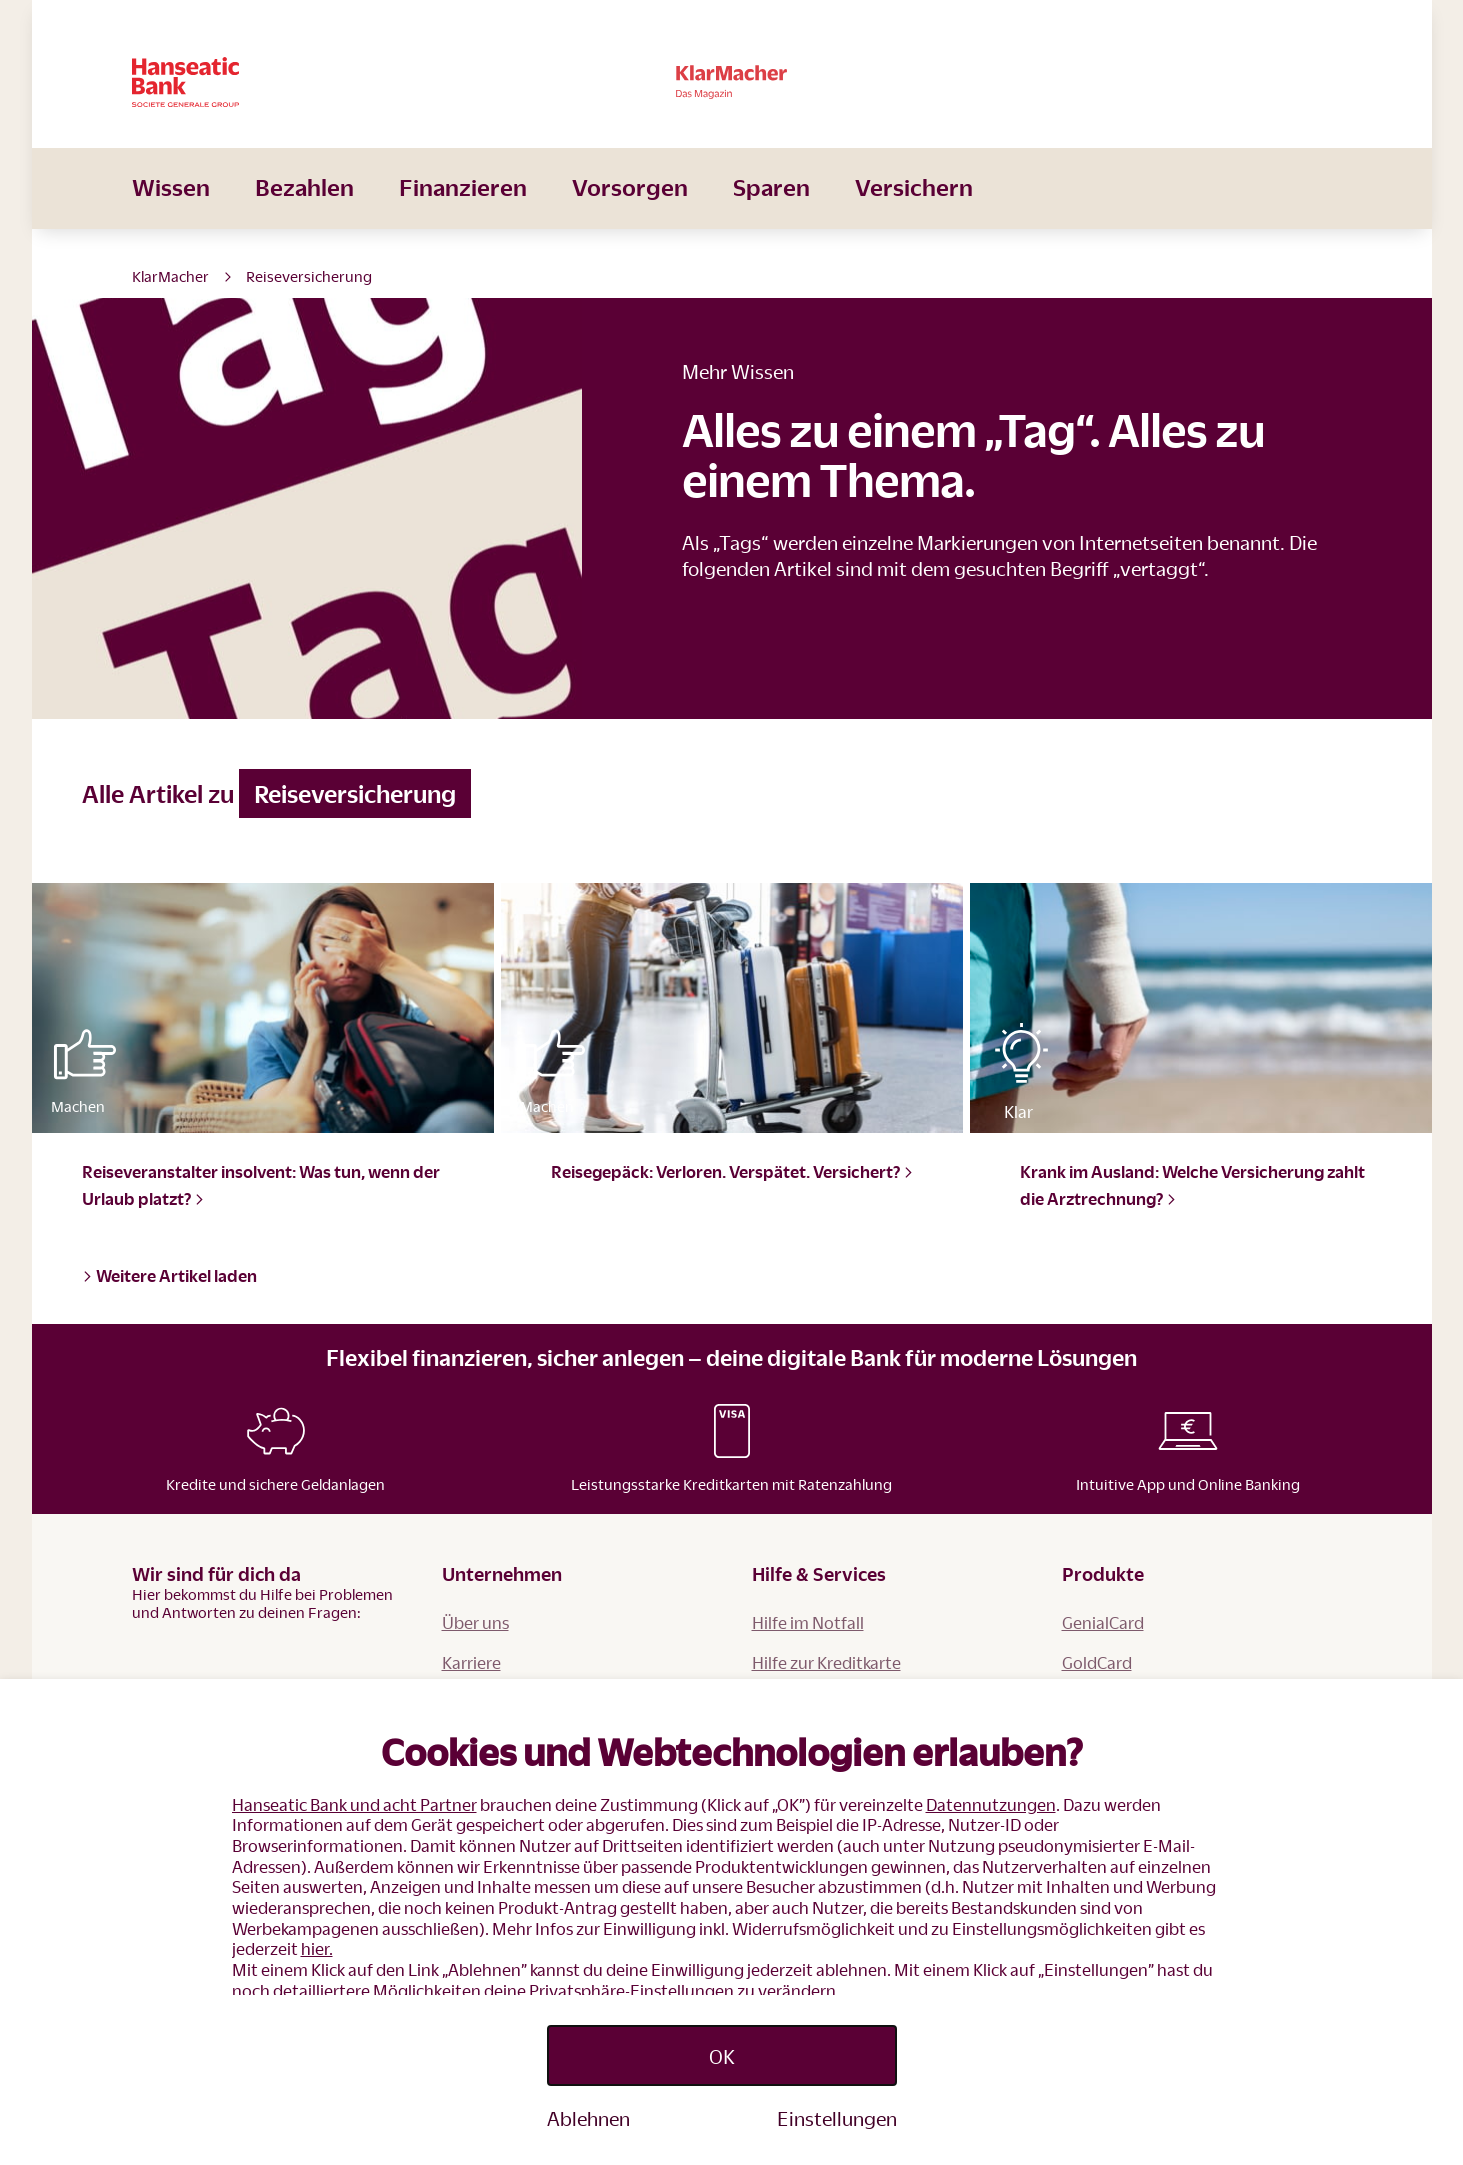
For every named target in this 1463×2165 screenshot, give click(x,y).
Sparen (771, 215)
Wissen (171, 215)
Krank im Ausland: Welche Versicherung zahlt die (1192, 1185)
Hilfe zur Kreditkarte (826, 1662)
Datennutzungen (991, 1804)
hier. (317, 1948)
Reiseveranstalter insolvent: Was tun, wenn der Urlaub (261, 1185)
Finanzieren (463, 215)
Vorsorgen (630, 215)
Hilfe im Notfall (808, 1622)
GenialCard (1103, 1622)
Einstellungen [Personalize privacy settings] (837, 2118)
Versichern (914, 215)
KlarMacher (170, 276)
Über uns (475, 1622)
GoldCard (1097, 1662)
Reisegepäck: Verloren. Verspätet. (732, 1171)
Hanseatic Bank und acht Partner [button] (354, 1804)
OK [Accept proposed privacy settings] (722, 2056)
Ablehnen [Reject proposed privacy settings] (588, 2118)
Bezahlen (304, 215)
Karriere (471, 1662)
